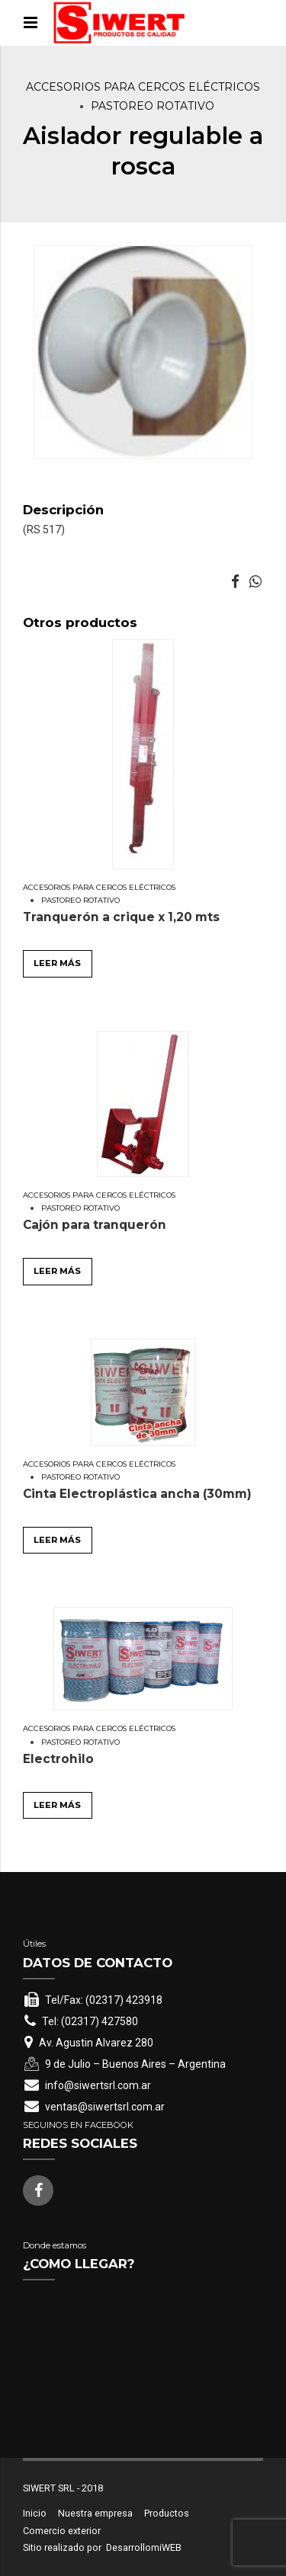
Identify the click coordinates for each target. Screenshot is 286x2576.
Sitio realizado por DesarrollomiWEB (102, 2547)
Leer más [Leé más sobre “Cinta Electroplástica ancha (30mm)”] (57, 1539)
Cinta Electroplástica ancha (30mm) (137, 1493)
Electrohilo (58, 1759)
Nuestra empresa (95, 2513)
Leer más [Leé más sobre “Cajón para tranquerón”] (57, 1271)
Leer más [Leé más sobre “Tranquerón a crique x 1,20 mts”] (57, 963)
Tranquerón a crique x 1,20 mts (121, 917)
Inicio (35, 2513)
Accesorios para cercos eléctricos (143, 87)
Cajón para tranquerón (94, 1225)
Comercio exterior (62, 2530)
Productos (166, 2513)
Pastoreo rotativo (152, 106)
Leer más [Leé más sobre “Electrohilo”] (57, 1805)
